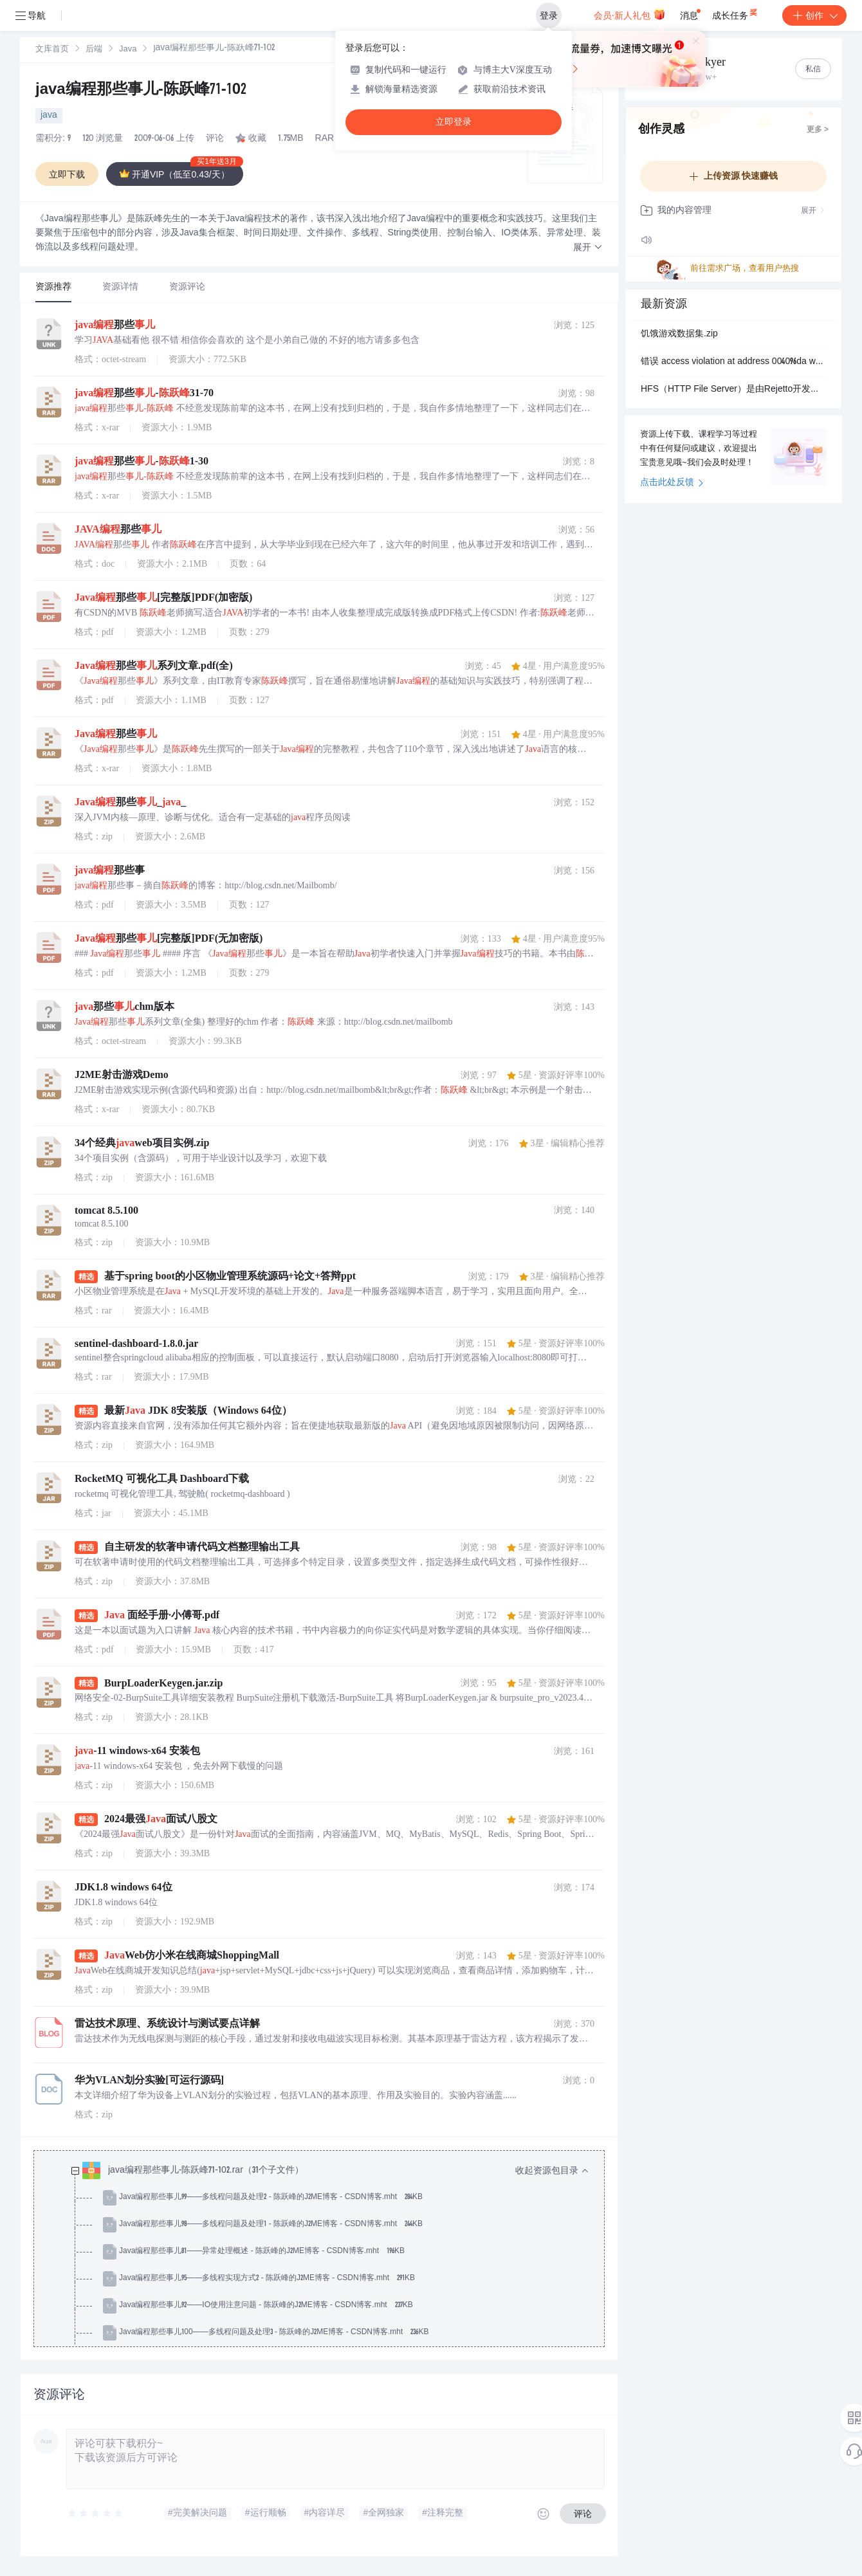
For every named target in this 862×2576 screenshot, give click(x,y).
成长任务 (735, 13)
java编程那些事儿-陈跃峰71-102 (140, 90)
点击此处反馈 (672, 483)
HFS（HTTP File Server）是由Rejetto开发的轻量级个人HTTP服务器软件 (733, 389)
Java (127, 50)
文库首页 (52, 50)
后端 (94, 50)
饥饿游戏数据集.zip (679, 334)
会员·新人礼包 (629, 14)
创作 (814, 15)
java (49, 115)
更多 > (818, 130)
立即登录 (454, 122)
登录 (549, 15)
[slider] (95, 2513)
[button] (588, 248)
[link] (52, 49)
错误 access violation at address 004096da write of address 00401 (733, 362)
